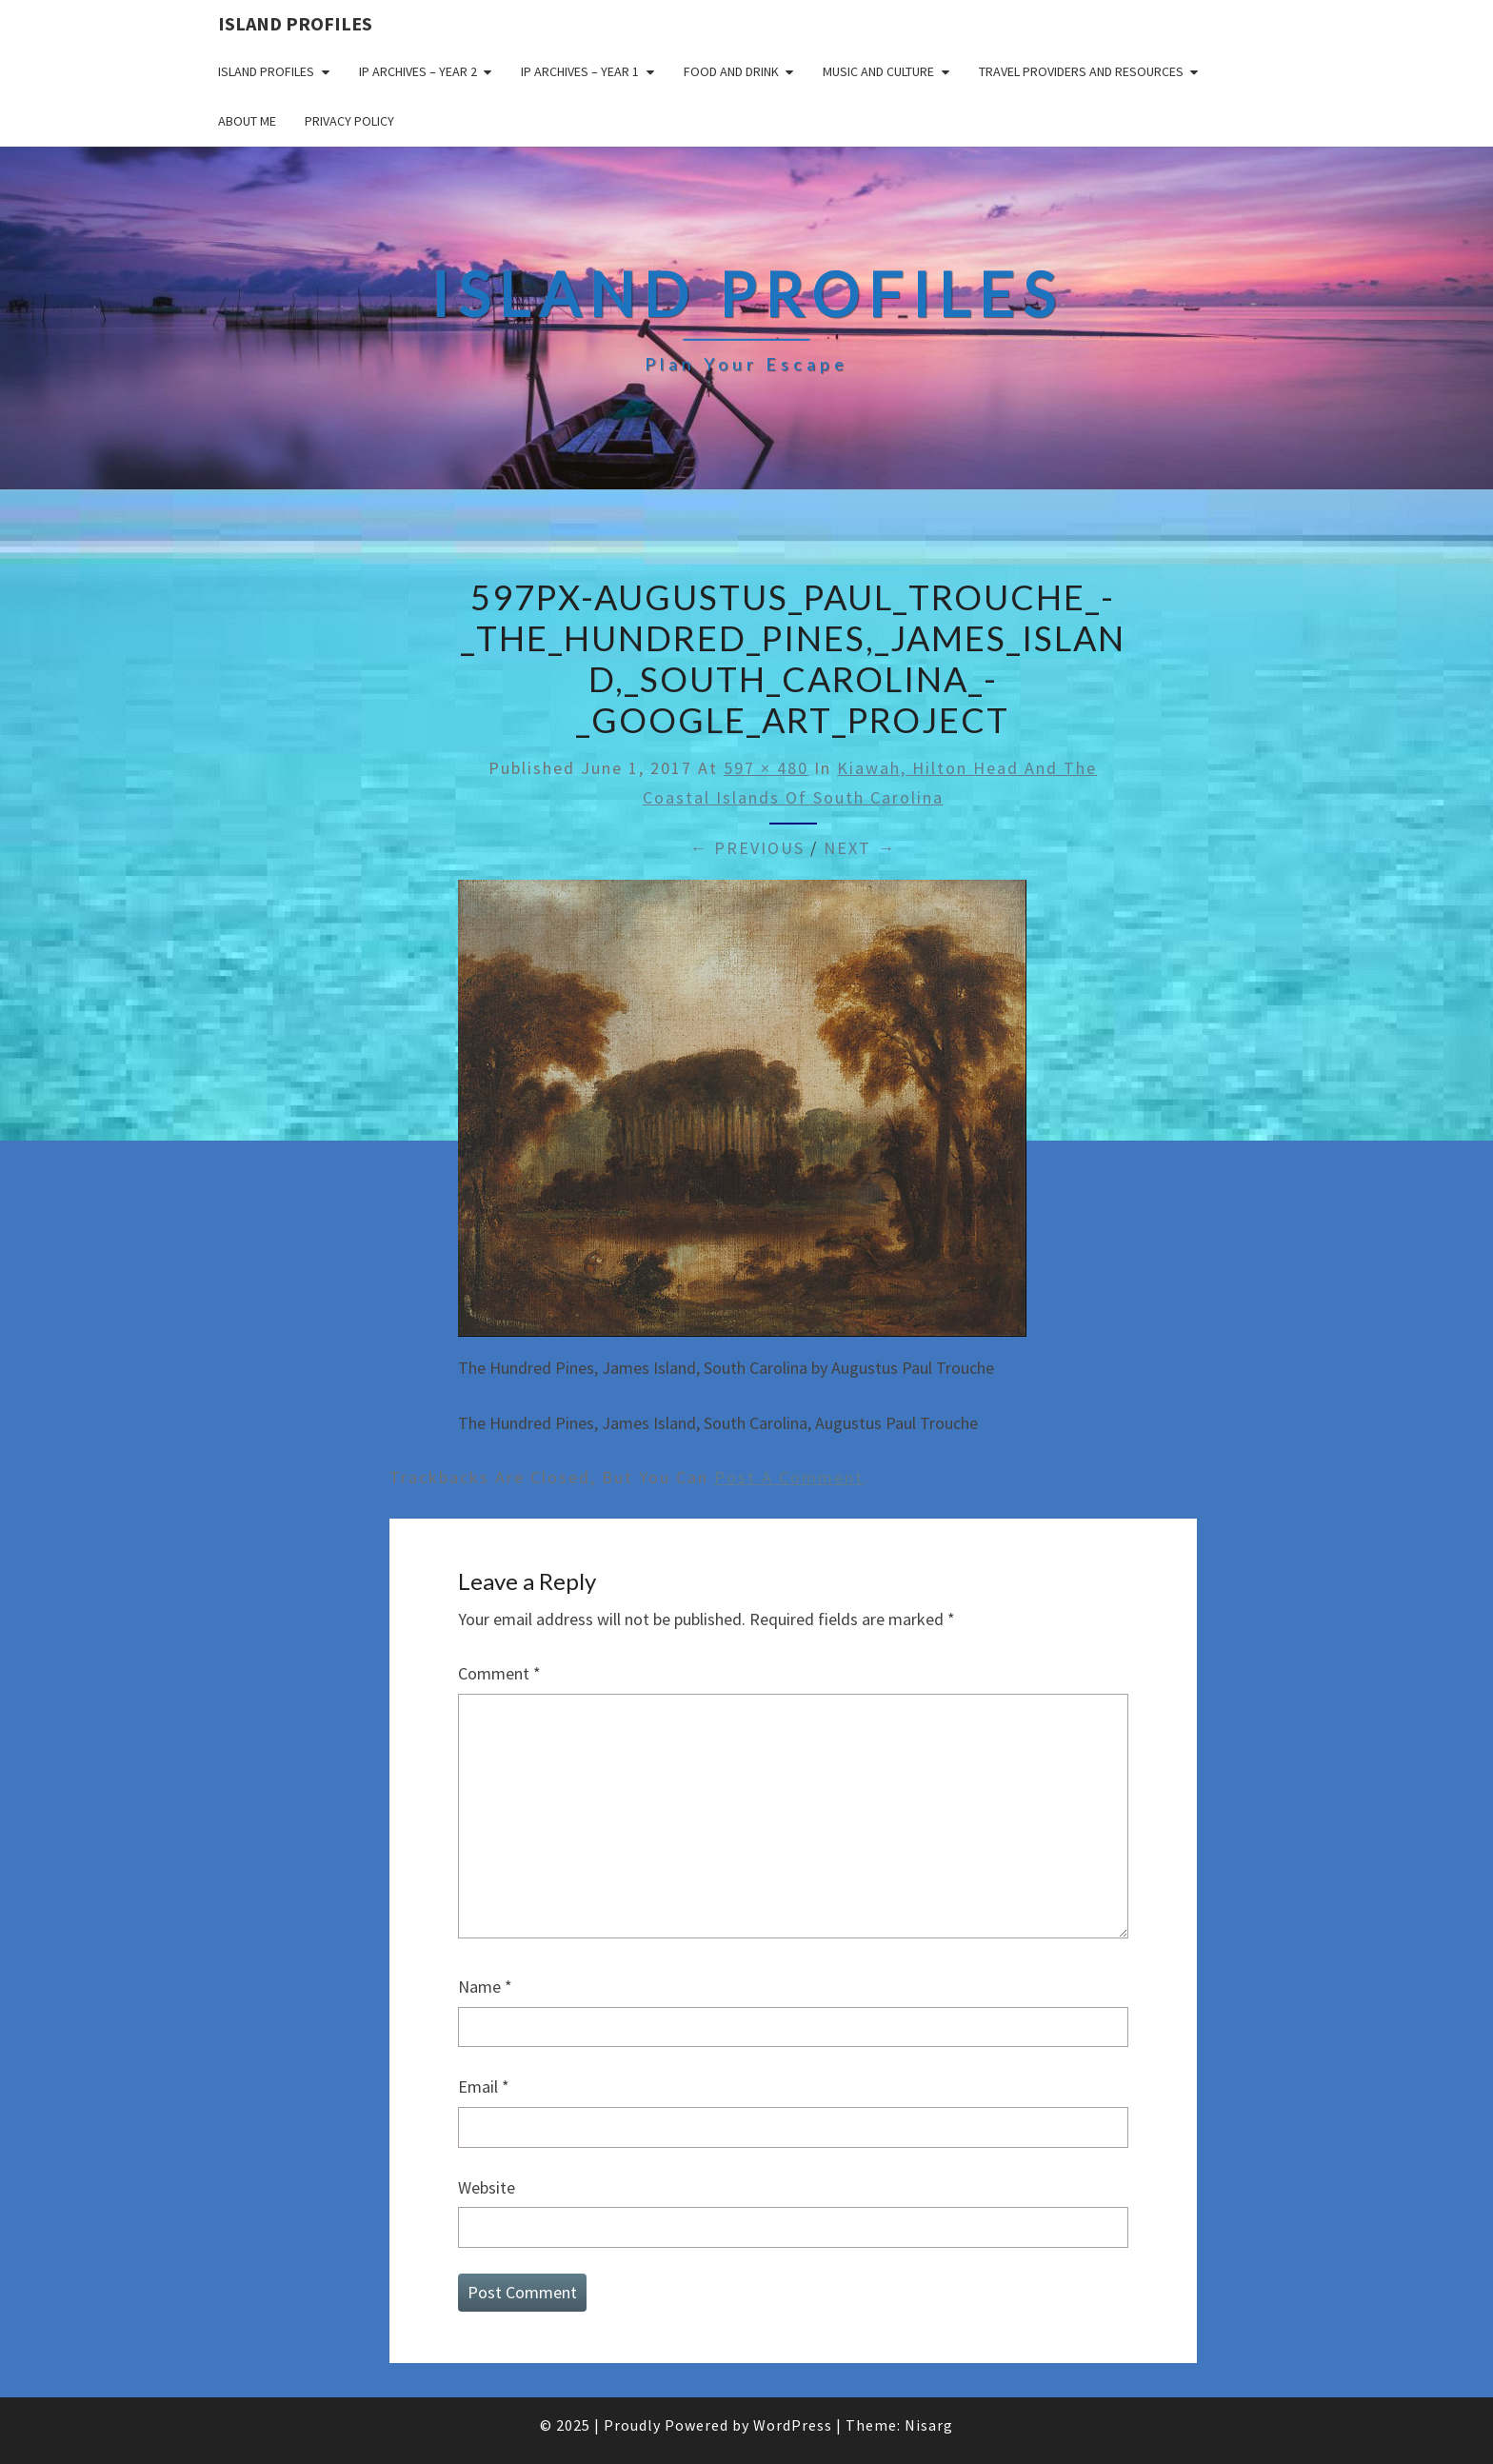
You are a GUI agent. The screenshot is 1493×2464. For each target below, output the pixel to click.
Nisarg (929, 2424)
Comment (499, 1673)
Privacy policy (349, 120)
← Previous (747, 848)
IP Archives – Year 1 (580, 71)
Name (485, 1986)
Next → (860, 848)
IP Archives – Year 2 (418, 71)
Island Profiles (295, 23)
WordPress (792, 2424)
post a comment (789, 1477)
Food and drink (731, 71)
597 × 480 (766, 768)
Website (486, 2187)
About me (247, 120)
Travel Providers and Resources (1081, 71)
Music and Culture (878, 71)
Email (483, 2086)
